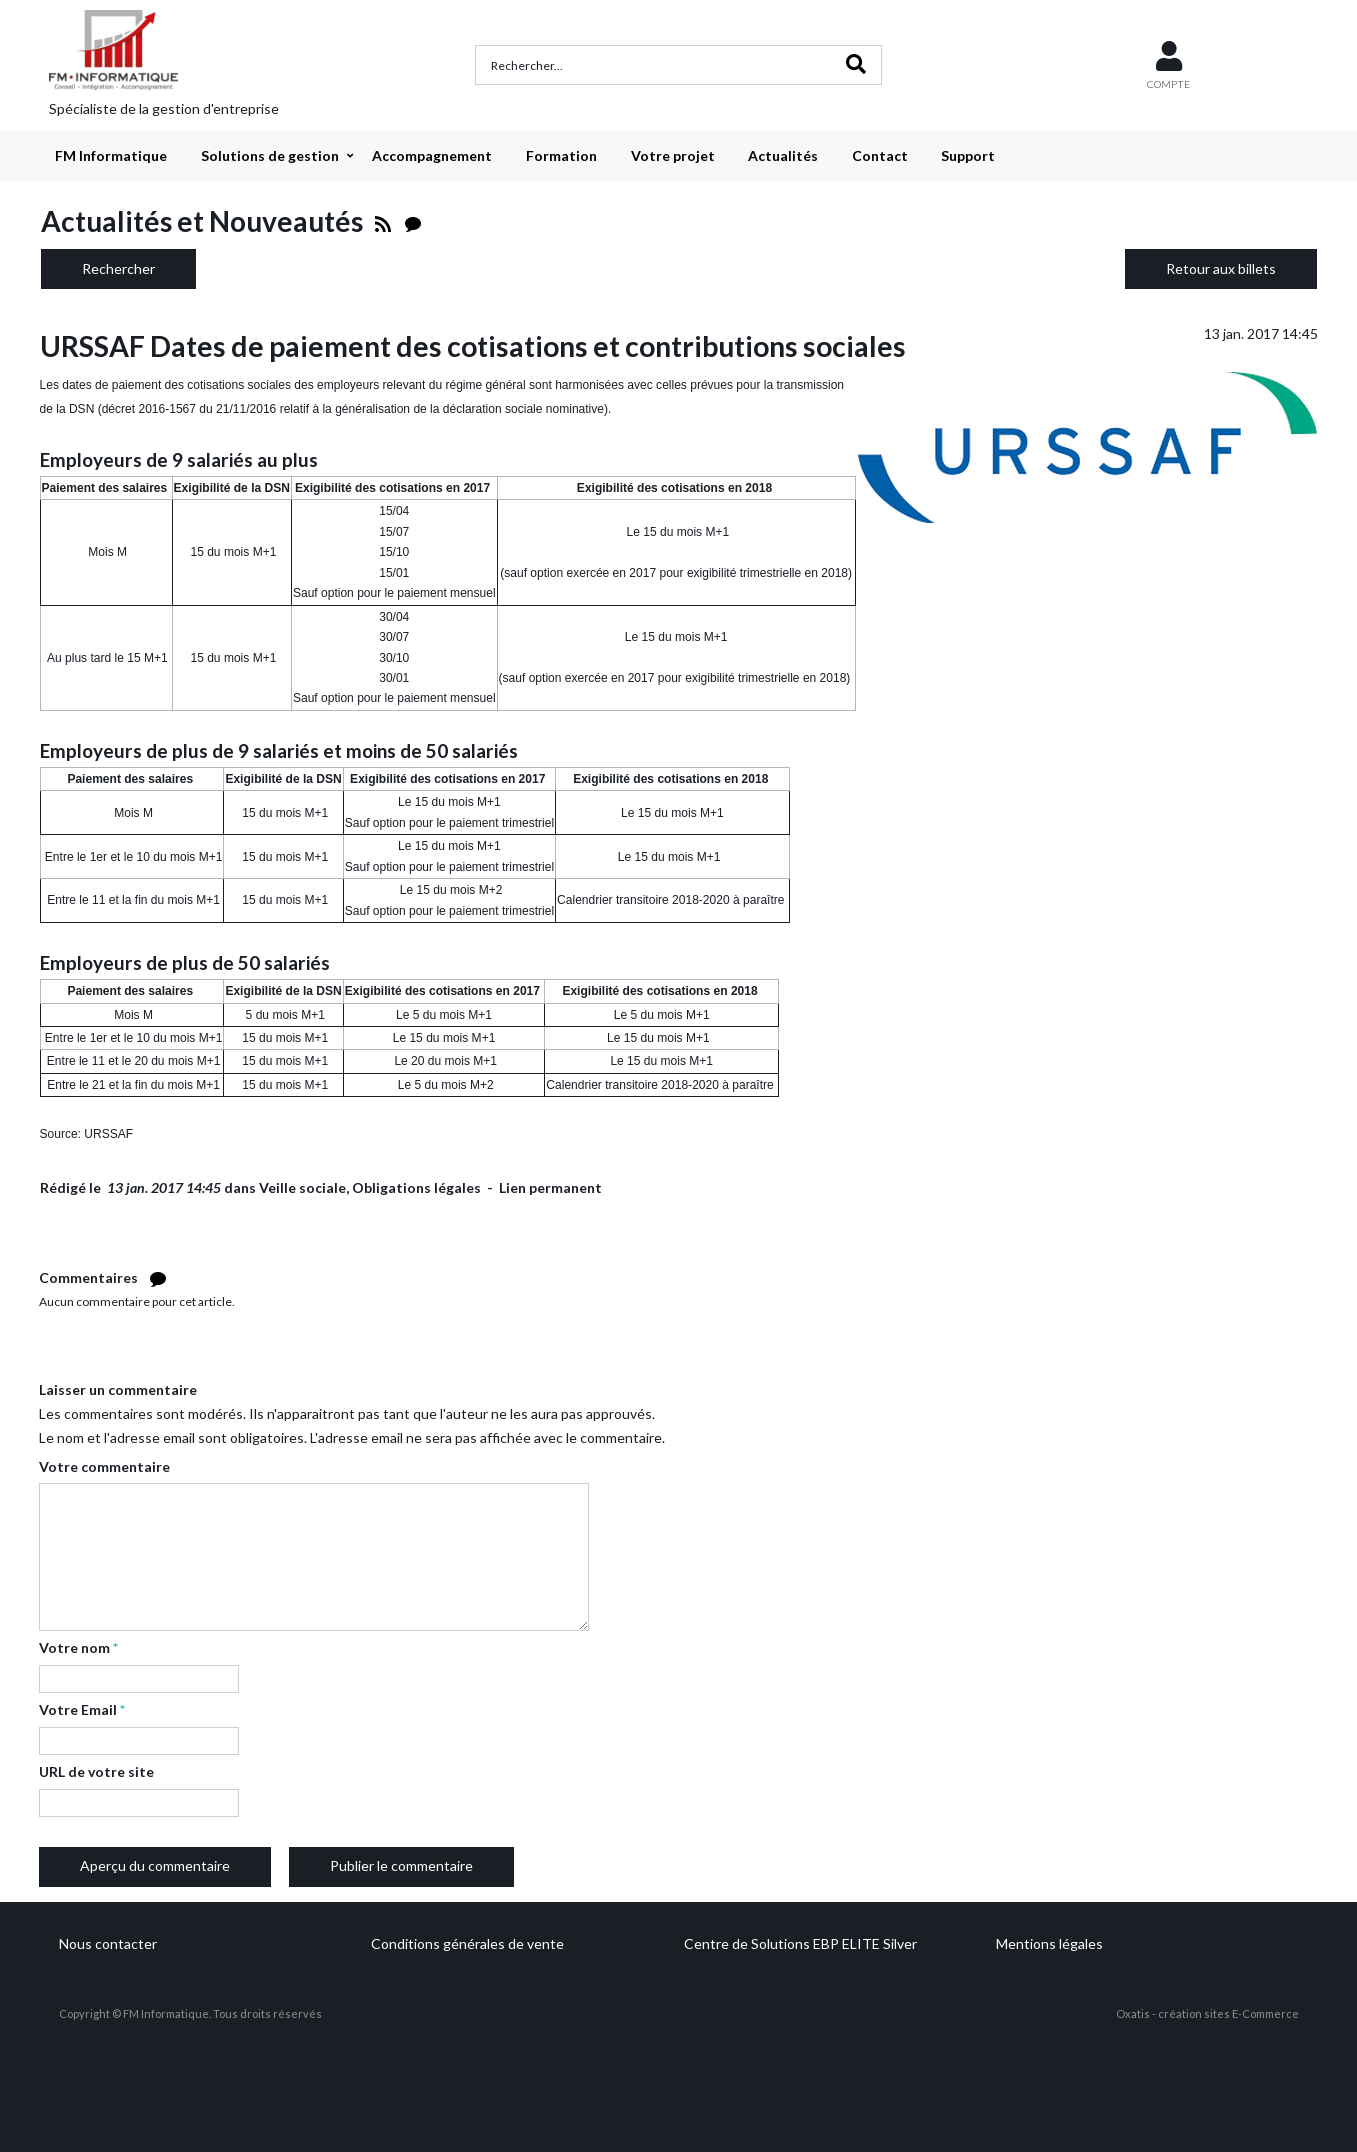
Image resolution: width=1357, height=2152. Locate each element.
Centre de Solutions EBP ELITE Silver (800, 1943)
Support (968, 155)
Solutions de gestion (270, 155)
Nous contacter (108, 1943)
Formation (561, 155)
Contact (880, 155)
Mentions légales (1049, 1943)
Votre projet (673, 155)
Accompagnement (432, 155)
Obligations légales (416, 1187)
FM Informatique (111, 155)
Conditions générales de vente (467, 1943)
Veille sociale (302, 1187)
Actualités (783, 155)
